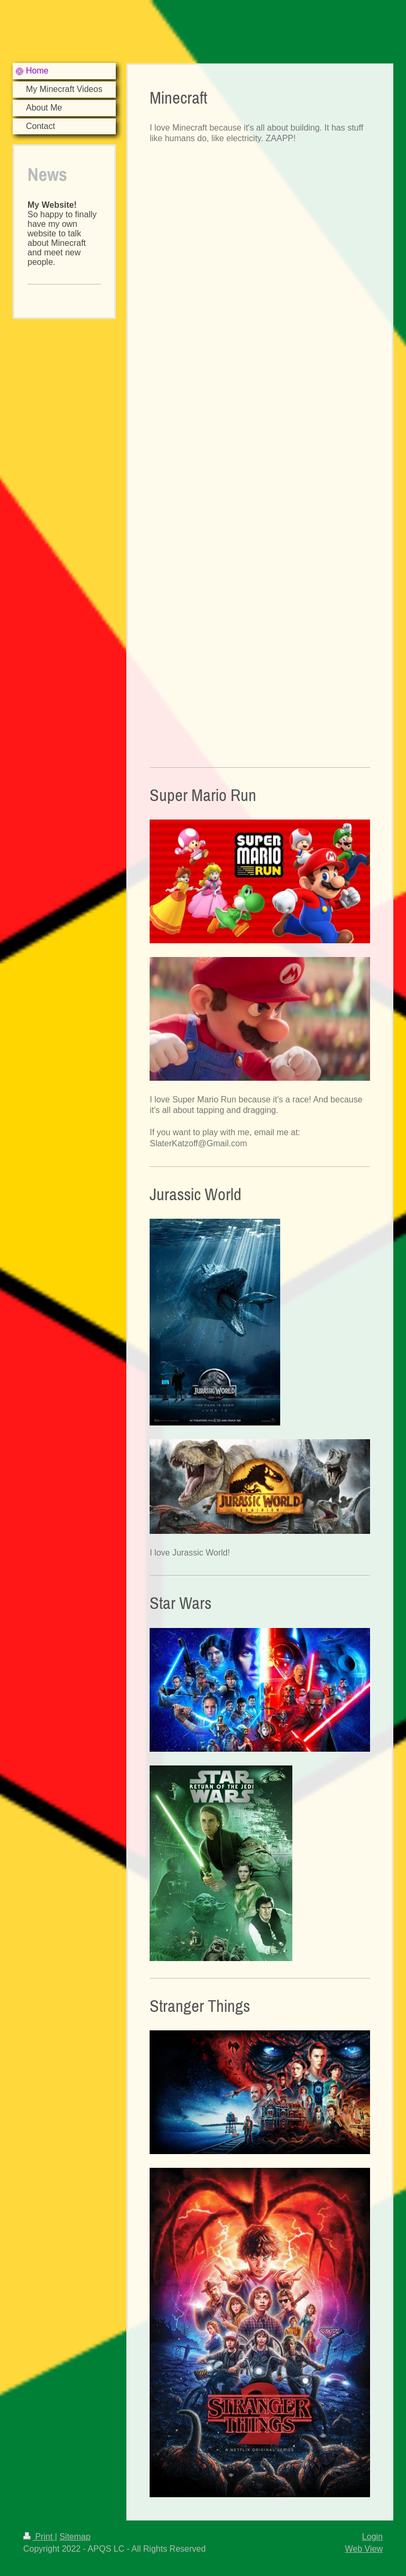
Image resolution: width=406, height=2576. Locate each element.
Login (372, 2536)
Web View (364, 2548)
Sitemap (74, 2536)
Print (39, 2536)
